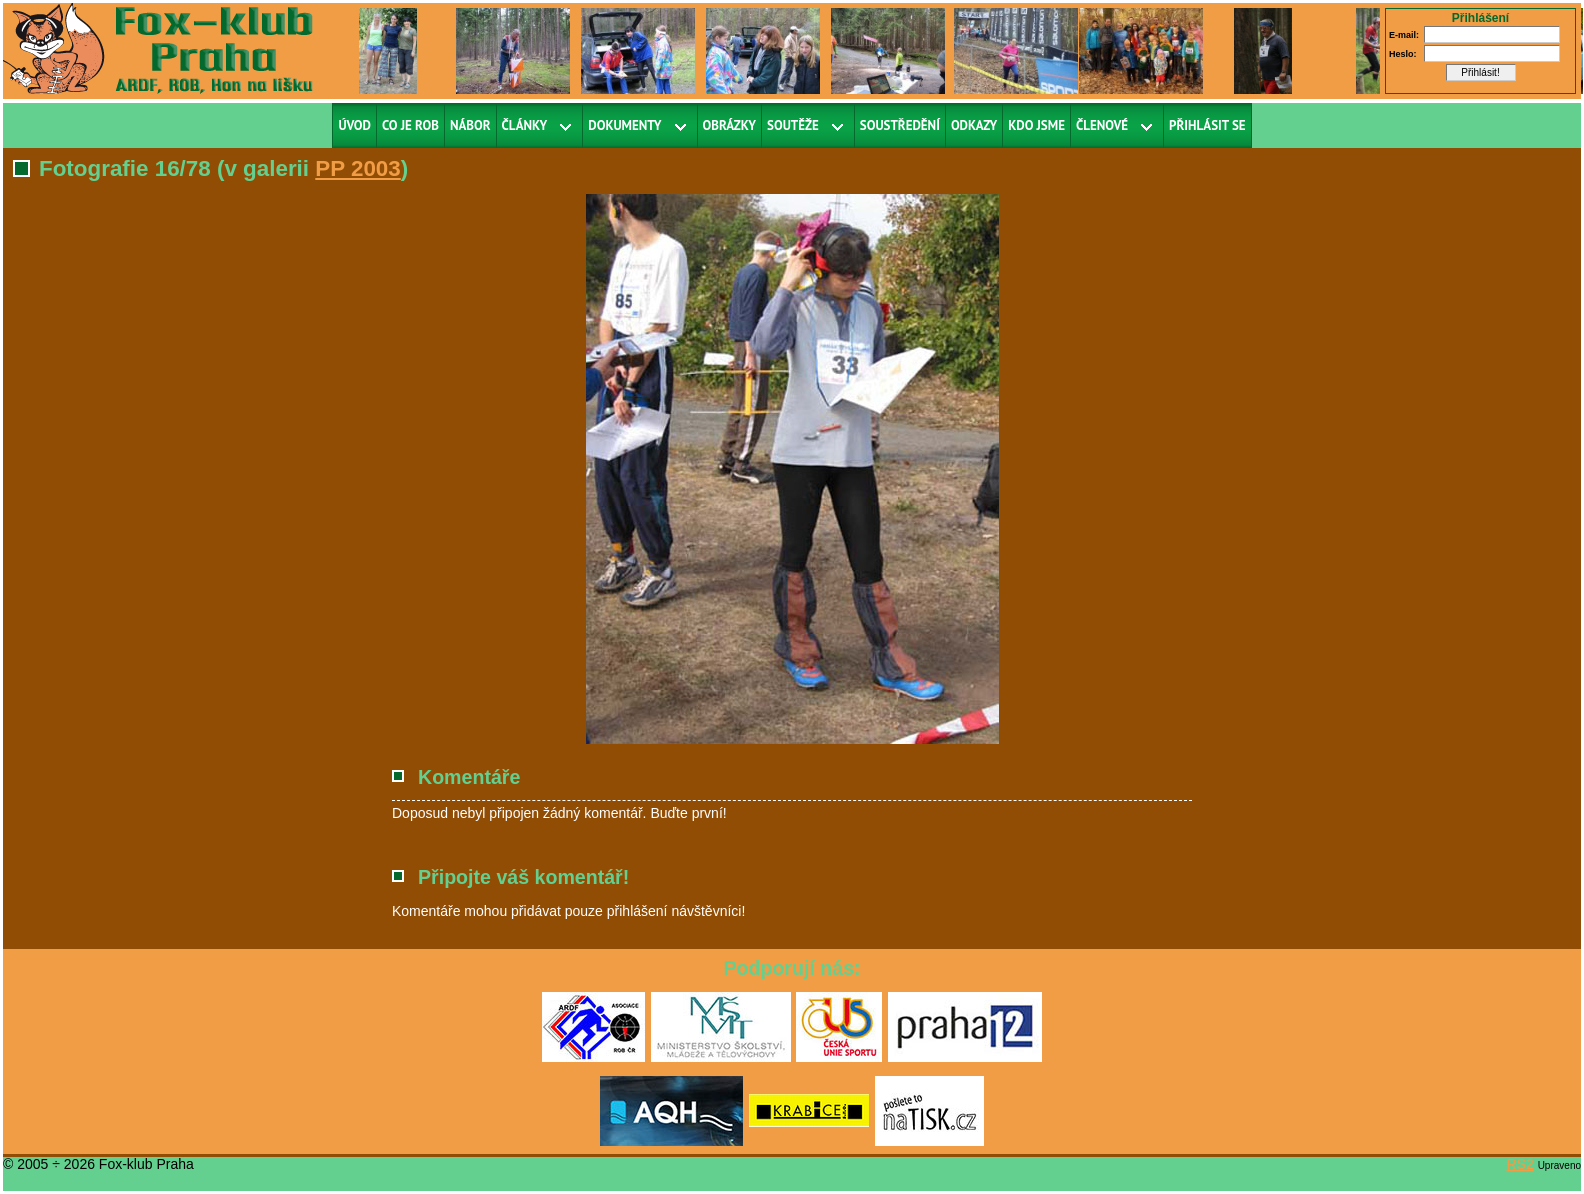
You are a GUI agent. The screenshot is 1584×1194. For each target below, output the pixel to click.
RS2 (1520, 1164)
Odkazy (974, 125)
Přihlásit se (1207, 125)
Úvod (354, 125)
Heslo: (1403, 54)
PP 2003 (358, 168)
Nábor (470, 125)
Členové (1102, 125)
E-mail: (1404, 35)
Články (525, 125)
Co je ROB (410, 125)
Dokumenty (624, 125)
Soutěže (793, 125)
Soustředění (900, 125)
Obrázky (730, 125)
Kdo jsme (1036, 125)
